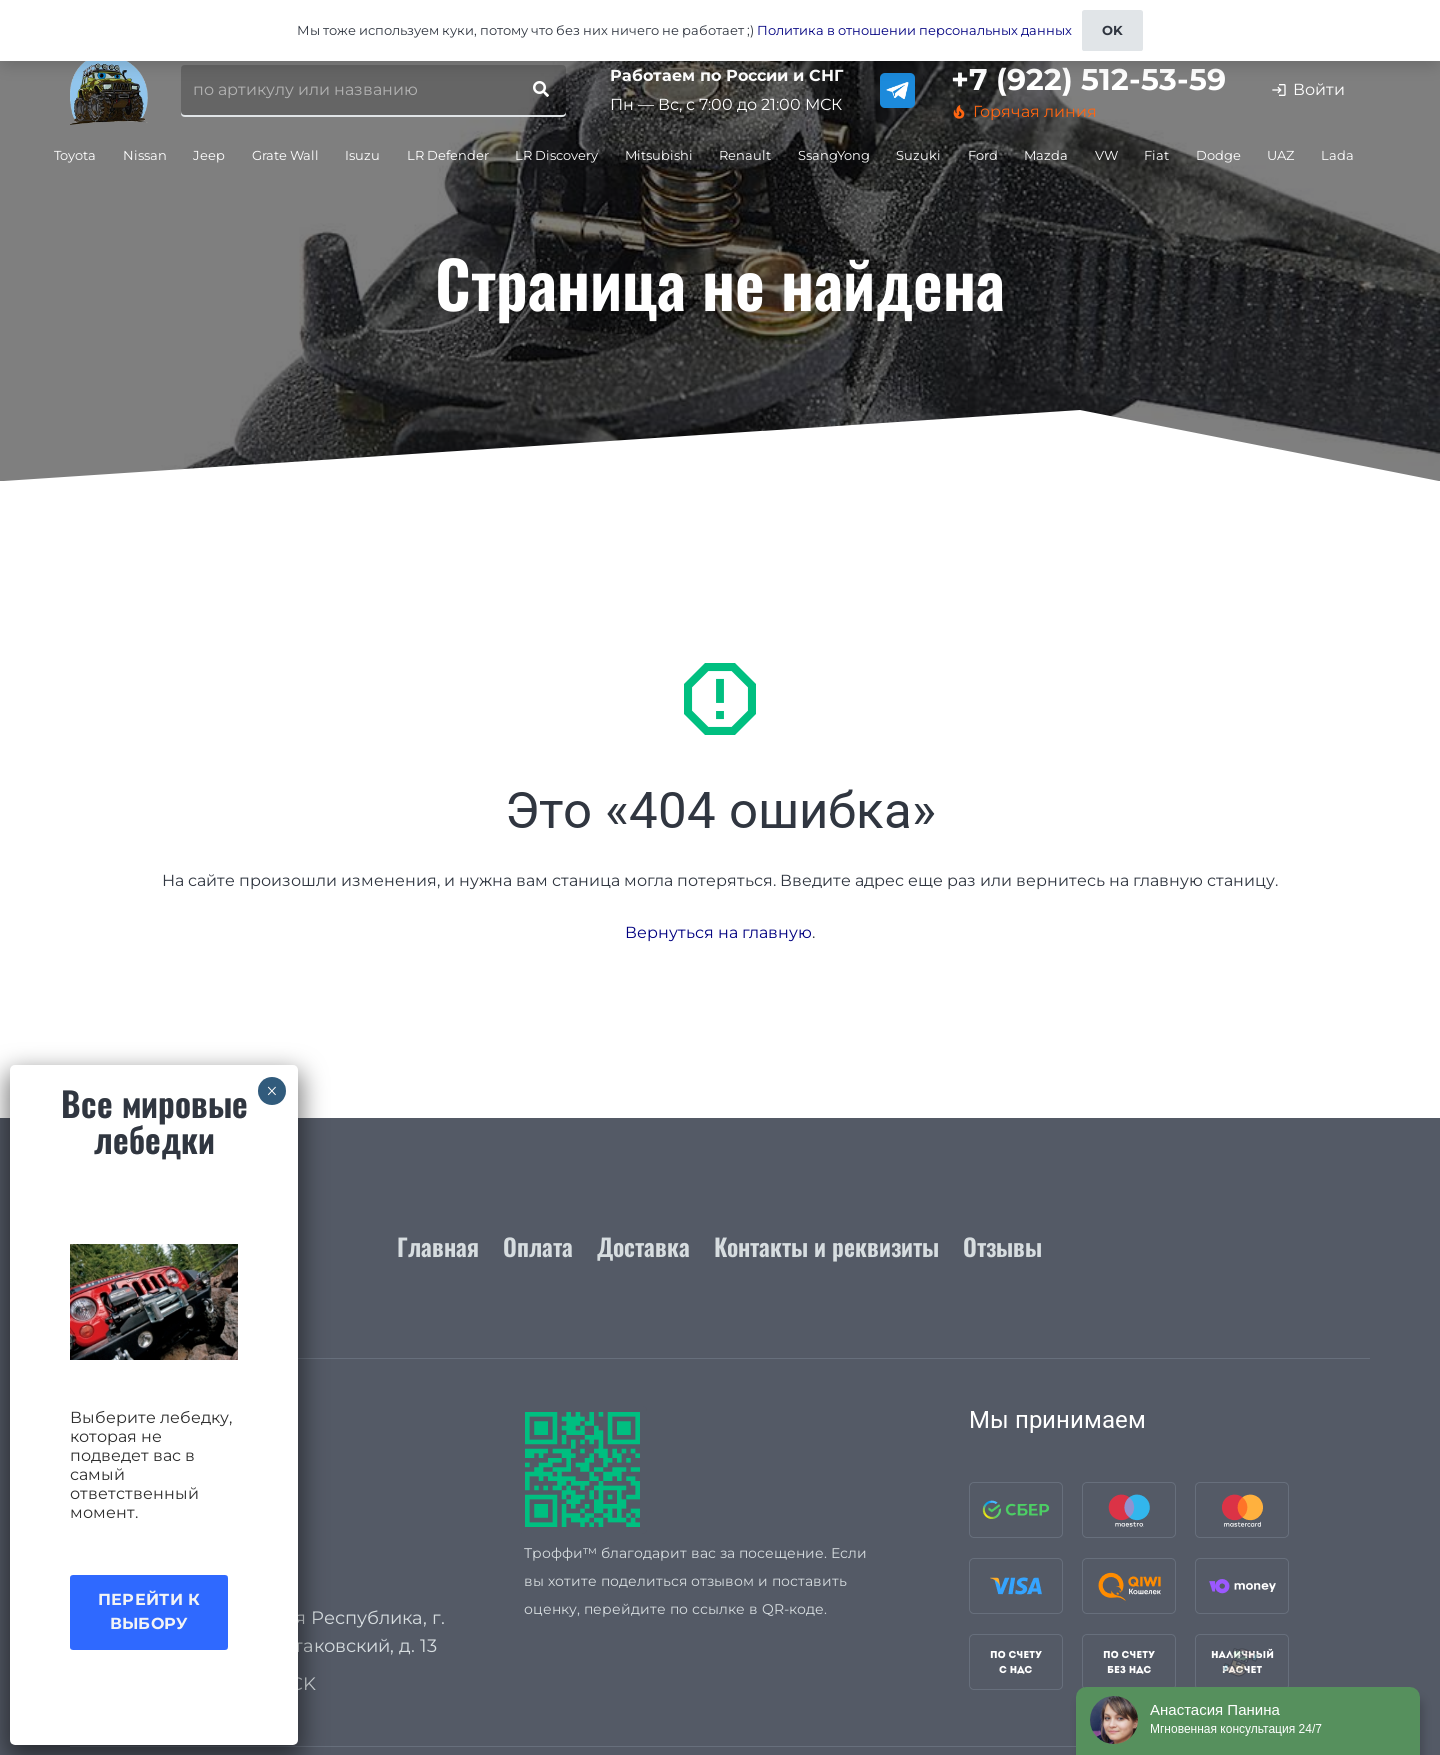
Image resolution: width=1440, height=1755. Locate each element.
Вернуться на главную (718, 932)
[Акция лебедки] (154, 1302)
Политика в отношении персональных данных (914, 30)
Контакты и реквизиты (826, 1246)
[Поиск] (541, 90)
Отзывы (1002, 1246)
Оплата (538, 1246)
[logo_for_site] (109, 90)
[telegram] (897, 90)
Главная (438, 1246)
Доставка (643, 1246)
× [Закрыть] (271, 1091)
